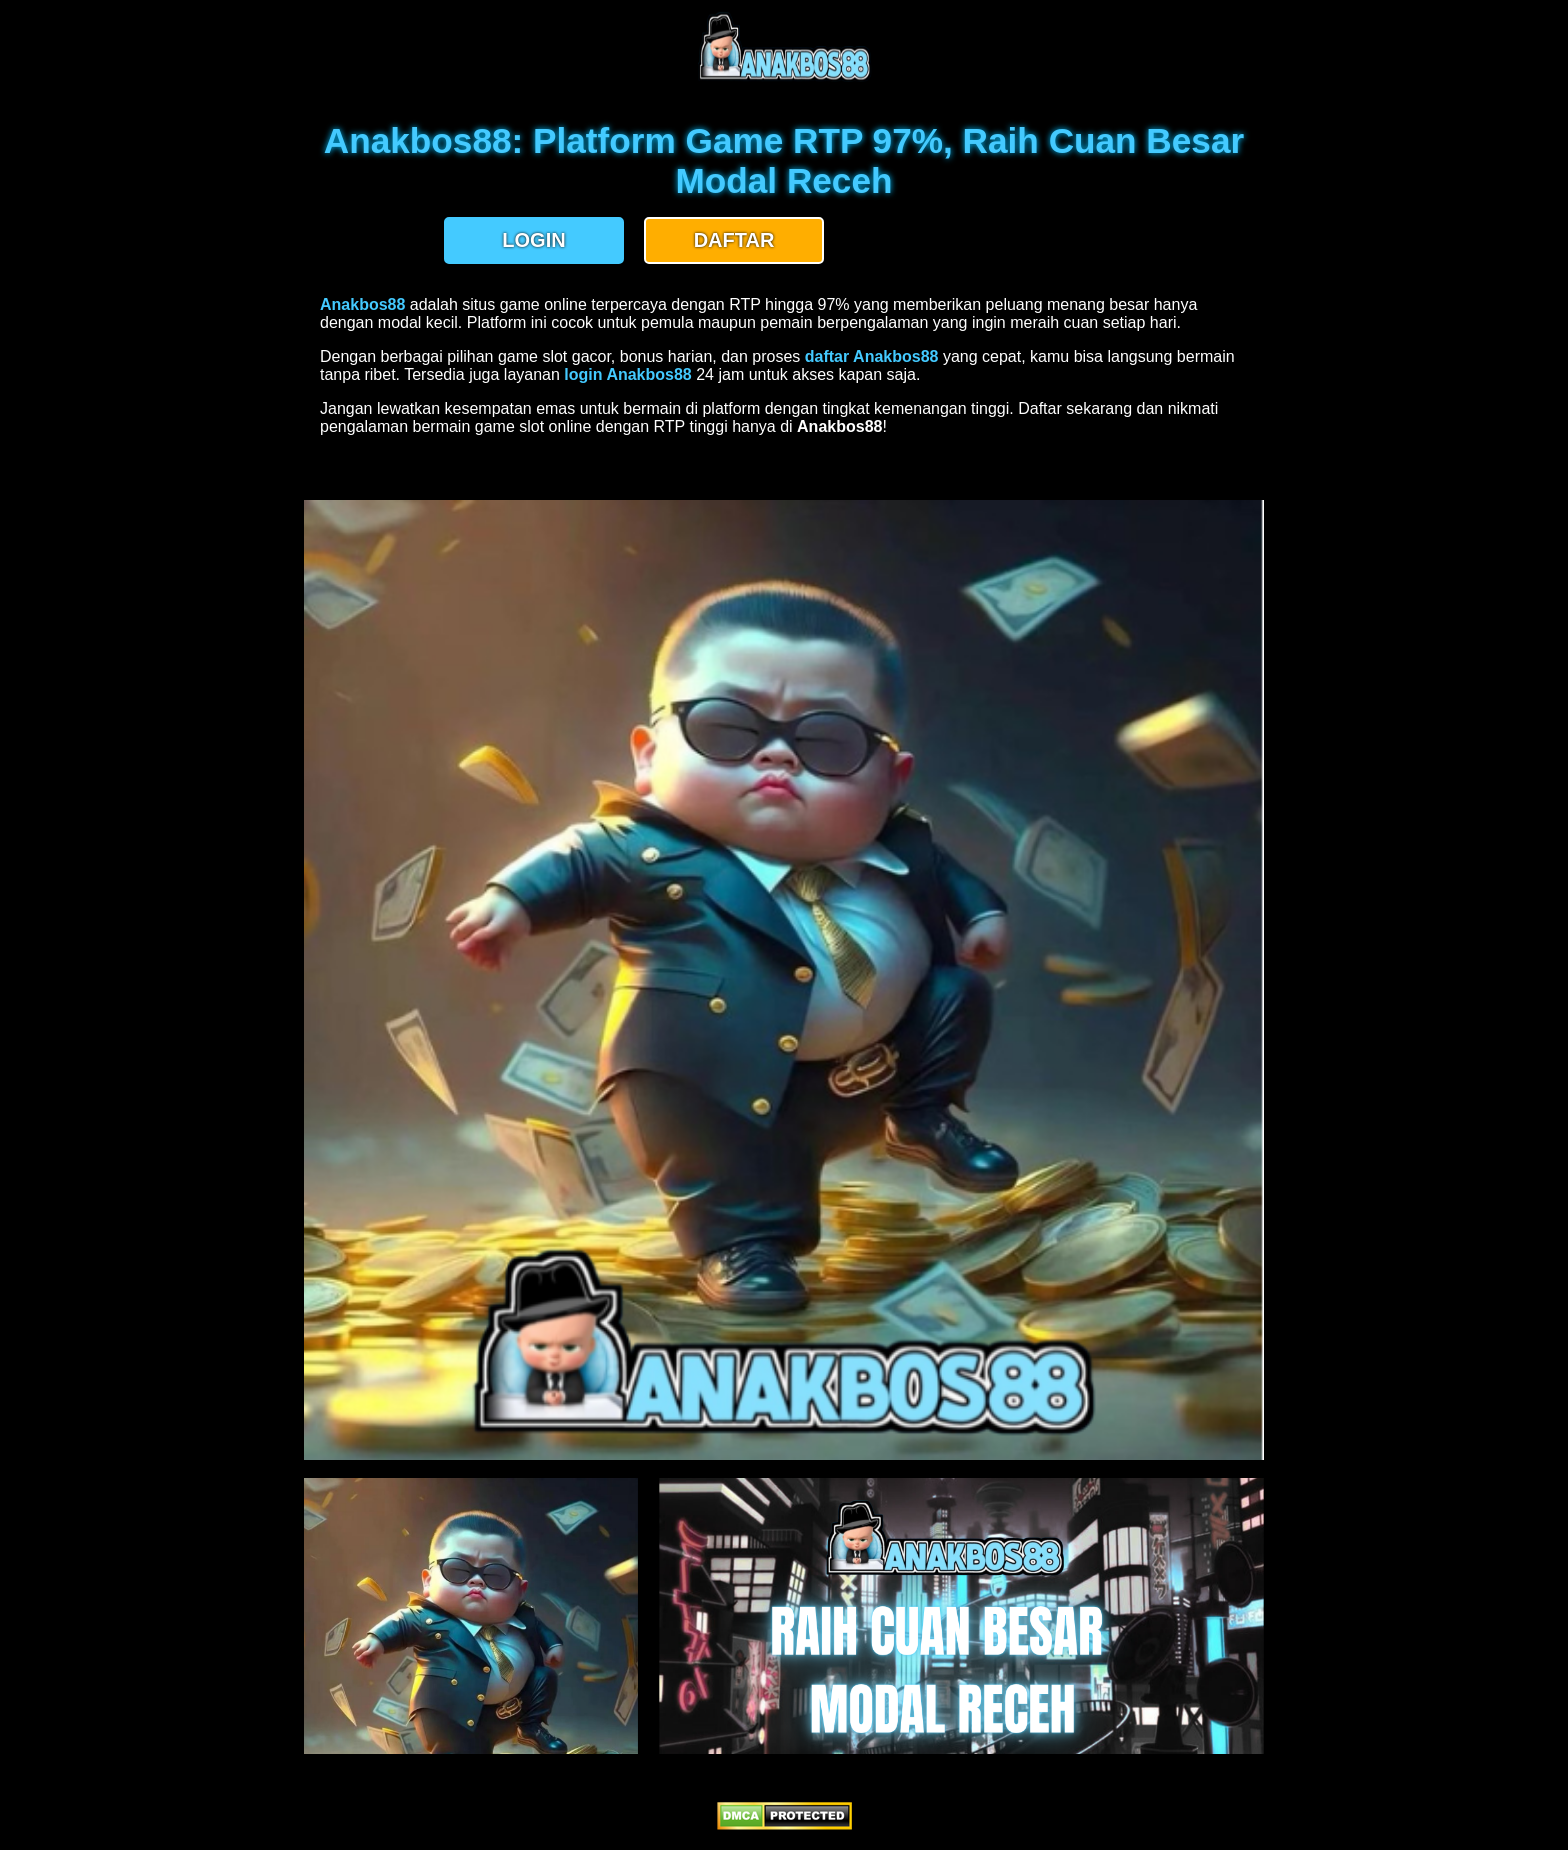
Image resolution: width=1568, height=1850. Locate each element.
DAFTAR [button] (734, 240)
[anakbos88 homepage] (784, 77)
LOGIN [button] (533, 240)
